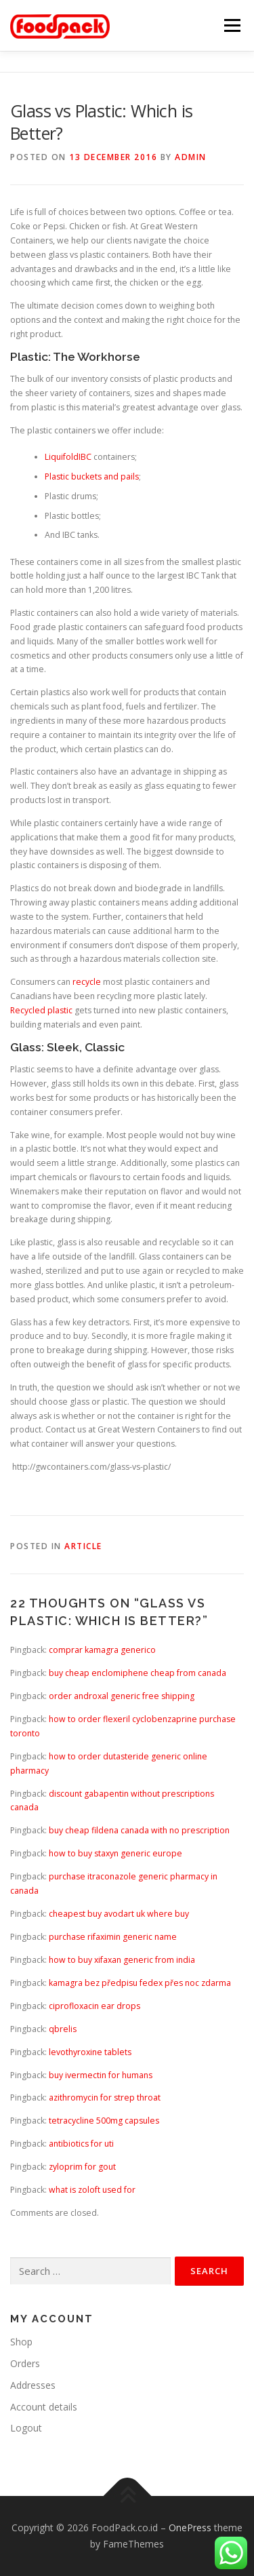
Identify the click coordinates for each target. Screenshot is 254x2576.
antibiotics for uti (81, 2143)
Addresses (33, 2385)
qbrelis (63, 2029)
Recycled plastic (41, 1010)
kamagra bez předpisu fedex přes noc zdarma (140, 1983)
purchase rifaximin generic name (113, 1937)
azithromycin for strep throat (105, 2097)
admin (191, 157)
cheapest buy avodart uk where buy (119, 1913)
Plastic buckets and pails (92, 476)
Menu (231, 25)
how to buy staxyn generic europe (115, 1853)
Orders (25, 2363)
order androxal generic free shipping (121, 1696)
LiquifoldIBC (68, 457)
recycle (86, 982)
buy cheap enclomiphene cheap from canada (137, 1673)
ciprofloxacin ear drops (94, 2006)
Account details (43, 2406)
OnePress (190, 2527)
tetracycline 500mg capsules (104, 2120)
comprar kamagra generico (102, 1650)
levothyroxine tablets (90, 2052)
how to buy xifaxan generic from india (122, 1960)
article (83, 1546)
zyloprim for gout (82, 2166)
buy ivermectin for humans (100, 2075)
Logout (26, 2427)
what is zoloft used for (92, 2190)
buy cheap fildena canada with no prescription (139, 1830)
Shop (21, 2341)
